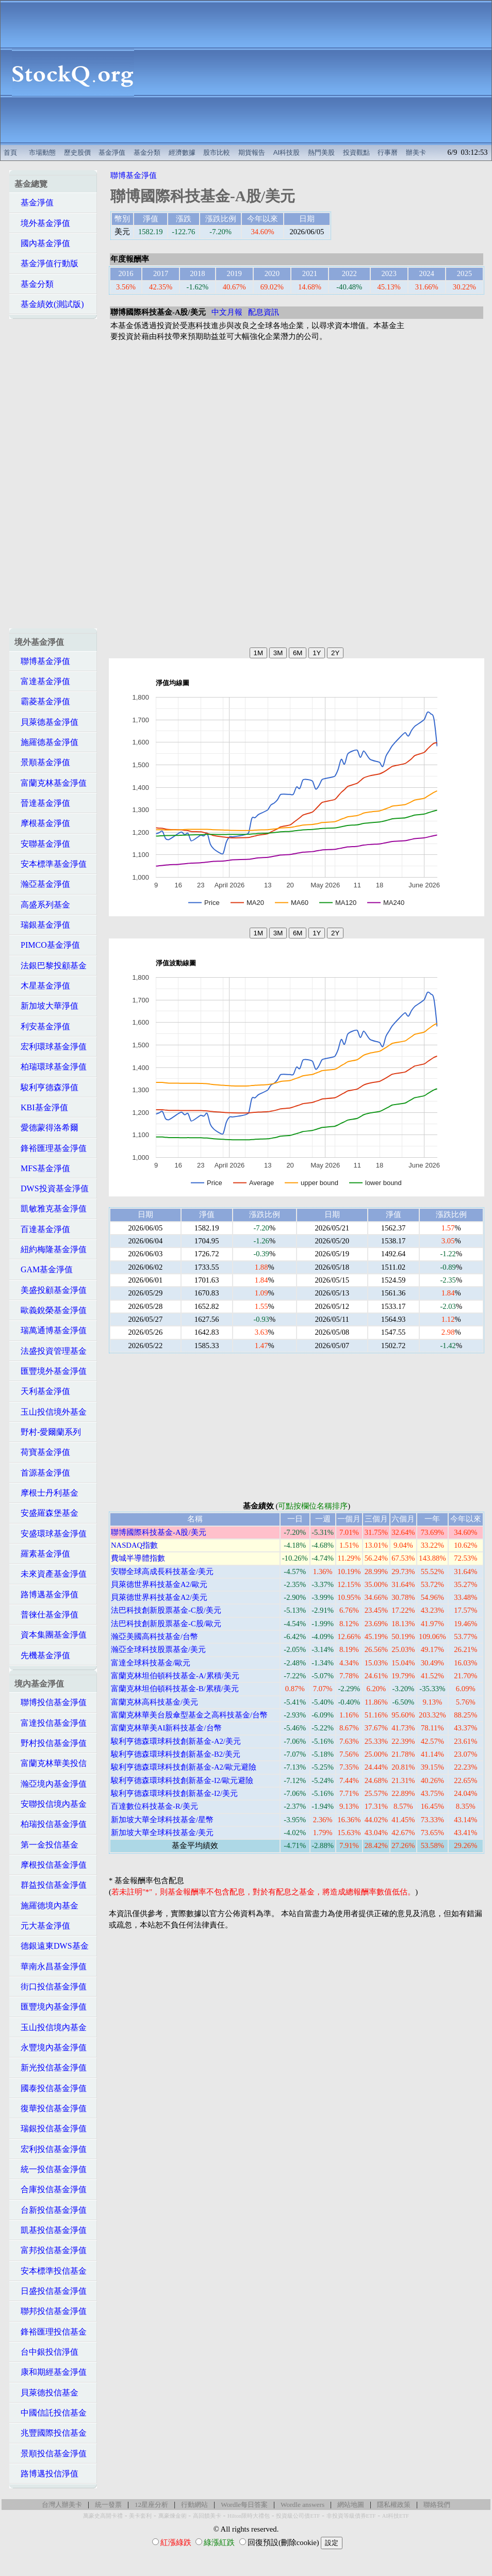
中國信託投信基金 (50, 2412)
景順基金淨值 (42, 762)
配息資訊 (263, 312)
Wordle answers (302, 2504)
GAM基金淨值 (43, 1269)
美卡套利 (140, 2516)
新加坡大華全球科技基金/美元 (162, 1832)
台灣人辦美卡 (62, 2504)
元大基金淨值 (42, 1925)
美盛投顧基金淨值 (50, 1290)
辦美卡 (416, 152)
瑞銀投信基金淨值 (50, 2128)
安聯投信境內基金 (50, 1804)
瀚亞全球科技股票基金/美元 (158, 1649)
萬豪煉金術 (172, 2516)
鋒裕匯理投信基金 (50, 2331)
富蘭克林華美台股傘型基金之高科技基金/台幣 (189, 1715)
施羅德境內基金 (46, 1905)
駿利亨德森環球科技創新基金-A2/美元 (176, 1741)
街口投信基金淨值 (50, 1986)
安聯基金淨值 (42, 843)
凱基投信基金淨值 (50, 2230)
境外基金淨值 (42, 223)
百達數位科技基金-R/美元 (154, 1806)
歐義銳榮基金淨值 (50, 1310)
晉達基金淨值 (42, 803)
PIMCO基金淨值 (47, 945)
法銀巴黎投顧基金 (50, 965)
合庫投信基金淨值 (50, 2189)
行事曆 (388, 152)
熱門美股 (321, 152)
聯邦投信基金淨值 (50, 2311)
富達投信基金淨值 (50, 1723)
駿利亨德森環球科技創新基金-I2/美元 (174, 1793)
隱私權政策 (394, 2504)
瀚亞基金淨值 (42, 884)
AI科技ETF (395, 2516)
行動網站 (194, 2504)
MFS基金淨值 (42, 1168)
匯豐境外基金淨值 (50, 1371)
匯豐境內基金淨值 (50, 2006)
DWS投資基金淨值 (51, 1188)
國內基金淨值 (42, 243)
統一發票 (108, 2504)
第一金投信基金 (46, 1844)
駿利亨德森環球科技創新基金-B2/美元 (175, 1754)
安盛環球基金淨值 (50, 1533)
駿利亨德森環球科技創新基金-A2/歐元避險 (183, 1767)
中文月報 (226, 312)
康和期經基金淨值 (50, 2372)
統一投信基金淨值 (50, 2169)
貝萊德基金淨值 (46, 722)
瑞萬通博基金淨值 (50, 1330)
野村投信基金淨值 (50, 1743)
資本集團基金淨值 (50, 1634)
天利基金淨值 (42, 1391)
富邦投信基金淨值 (50, 2250)
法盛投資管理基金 (50, 1351)
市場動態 (42, 152)
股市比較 (216, 152)
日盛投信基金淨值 (50, 2291)
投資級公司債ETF (298, 2516)
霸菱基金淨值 (42, 701)
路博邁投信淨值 (46, 2473)
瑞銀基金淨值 (42, 924)
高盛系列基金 (42, 904)
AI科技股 (286, 152)
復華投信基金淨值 (50, 2108)
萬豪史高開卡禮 (103, 2516)
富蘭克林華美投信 (50, 1763)
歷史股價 (77, 152)
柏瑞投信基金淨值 (50, 1824)
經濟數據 (182, 152)
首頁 (10, 152)
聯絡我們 (436, 2504)
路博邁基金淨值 (46, 1594)
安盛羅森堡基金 (46, 1513)
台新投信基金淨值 (50, 2210)
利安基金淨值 (42, 1026)
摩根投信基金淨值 (50, 1864)
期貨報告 (251, 152)
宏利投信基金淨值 (50, 2149)
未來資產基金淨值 (50, 1573)
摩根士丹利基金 (46, 1492)
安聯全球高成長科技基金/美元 (162, 1571)
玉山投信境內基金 (50, 2027)
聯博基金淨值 (42, 661)
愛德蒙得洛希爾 (46, 1127)
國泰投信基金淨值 (50, 2088)
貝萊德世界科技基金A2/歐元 (159, 1584)
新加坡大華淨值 (46, 1005)
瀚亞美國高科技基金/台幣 (154, 1636)
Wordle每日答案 (244, 2504)
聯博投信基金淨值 (50, 1702)
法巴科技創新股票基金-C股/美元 (166, 1610)
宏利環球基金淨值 (50, 1046)
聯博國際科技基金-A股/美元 (158, 1532)
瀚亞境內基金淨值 (50, 1783)
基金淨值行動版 (46, 263)
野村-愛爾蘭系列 (47, 1432)
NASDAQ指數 (134, 1545)
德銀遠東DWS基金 (51, 1945)
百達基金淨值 (42, 1229)
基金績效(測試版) (49, 304)
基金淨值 (112, 152)
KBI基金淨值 (41, 1107)
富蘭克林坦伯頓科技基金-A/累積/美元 (175, 1676)
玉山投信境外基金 (50, 1411)
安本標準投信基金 (50, 2270)
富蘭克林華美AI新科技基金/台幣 (166, 1728)
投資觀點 (356, 152)
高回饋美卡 (207, 2516)
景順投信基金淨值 (50, 2453)
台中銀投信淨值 (46, 2351)
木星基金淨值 (42, 985)
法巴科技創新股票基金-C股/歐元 (166, 1623)
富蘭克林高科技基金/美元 (154, 1702)
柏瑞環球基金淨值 (50, 1066)
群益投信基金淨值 (50, 1885)
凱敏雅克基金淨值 (50, 1208)
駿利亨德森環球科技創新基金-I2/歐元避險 (182, 1780)
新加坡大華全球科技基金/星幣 (162, 1820)
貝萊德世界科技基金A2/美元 (159, 1597)
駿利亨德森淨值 (46, 1087)
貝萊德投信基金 (46, 2392)
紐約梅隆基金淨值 (50, 1249)
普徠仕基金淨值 (46, 1614)
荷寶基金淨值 (42, 1452)
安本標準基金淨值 (50, 864)
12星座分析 (151, 2504)
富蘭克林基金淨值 (50, 783)
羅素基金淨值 (42, 1553)
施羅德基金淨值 (46, 742)
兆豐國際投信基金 (50, 2432)
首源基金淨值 (42, 1472)
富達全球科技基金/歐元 (150, 1663)
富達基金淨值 (42, 681)
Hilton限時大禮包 (248, 2516)
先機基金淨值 (42, 1655)
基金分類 (147, 152)
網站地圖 (350, 2504)
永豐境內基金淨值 (50, 2047)
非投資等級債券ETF (351, 2516)
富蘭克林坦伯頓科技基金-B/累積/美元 (175, 1688)
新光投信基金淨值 (50, 2067)
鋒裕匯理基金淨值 (50, 1148)
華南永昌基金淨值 (50, 1966)
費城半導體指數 (138, 1558)
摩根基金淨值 (42, 823)
